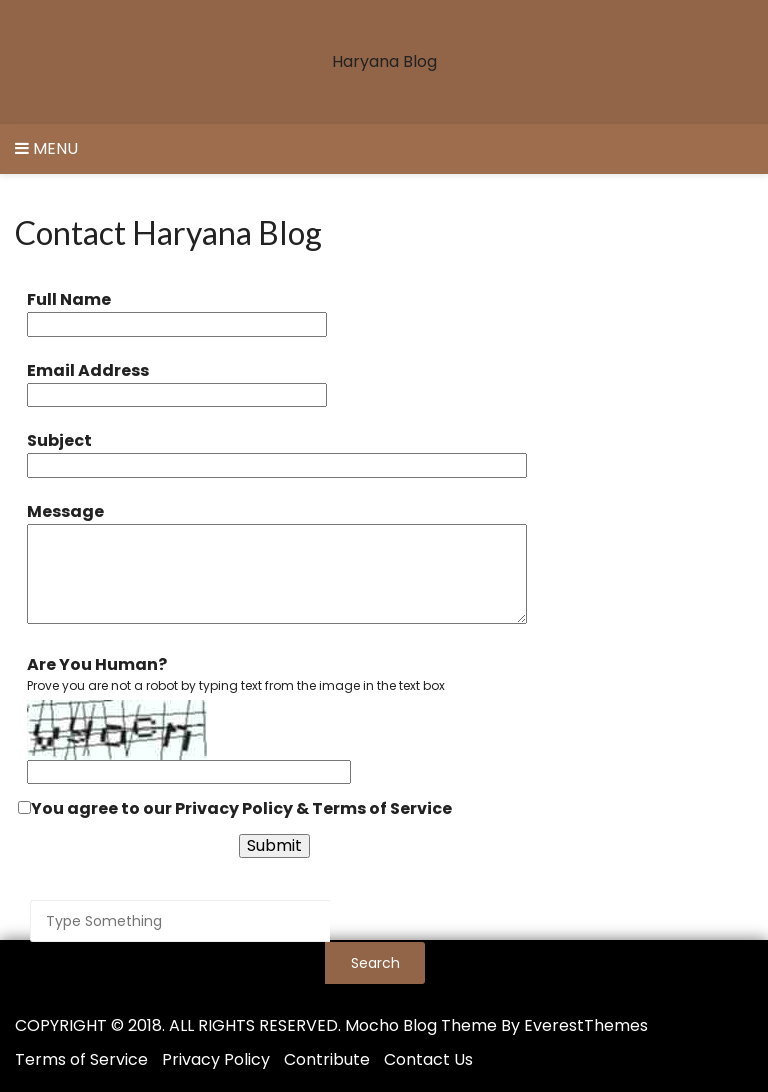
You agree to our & (235, 808)
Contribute (327, 1059)
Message (65, 511)
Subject (59, 440)
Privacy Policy (234, 808)
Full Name (69, 299)
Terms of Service (382, 808)
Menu (46, 148)
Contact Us (428, 1059)
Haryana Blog (384, 61)
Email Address (88, 370)
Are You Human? (97, 664)
